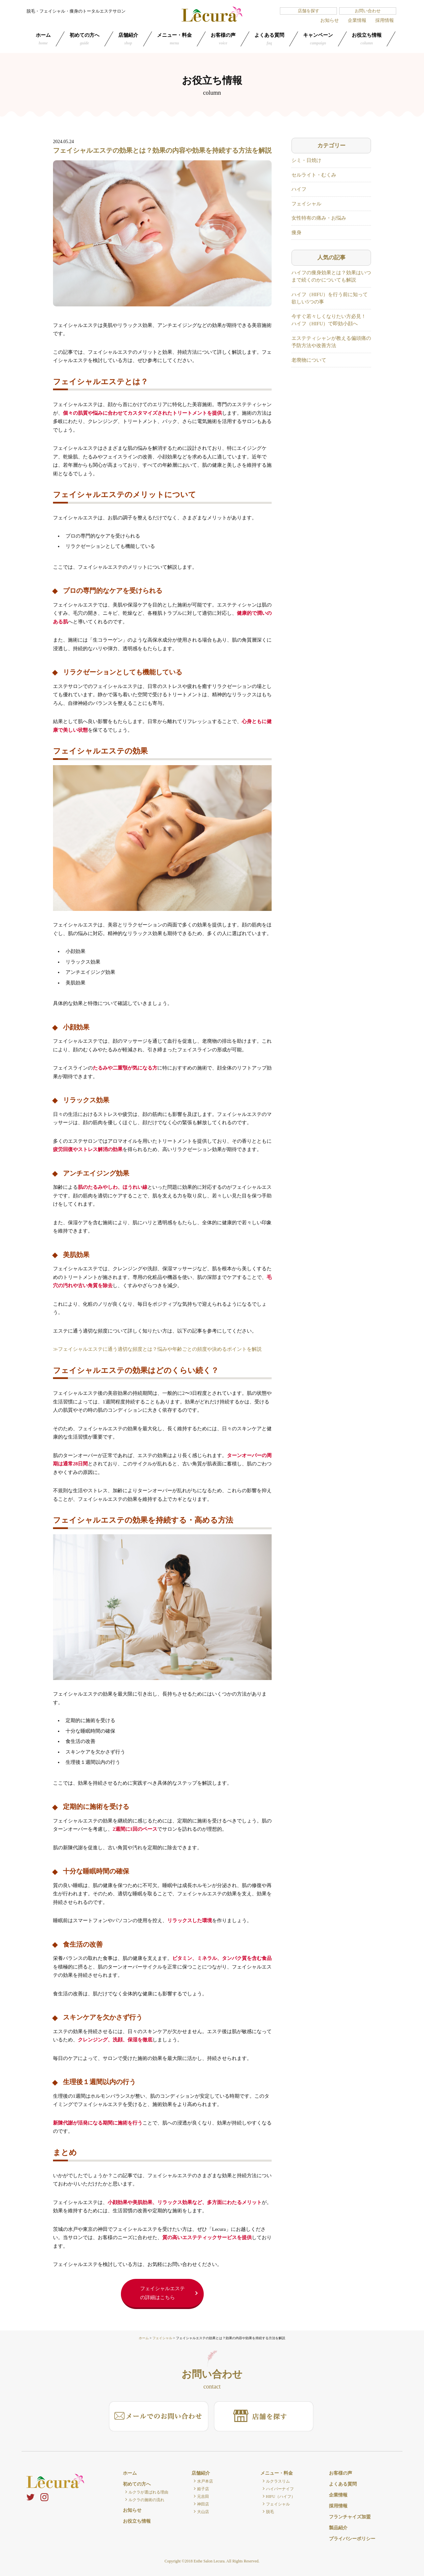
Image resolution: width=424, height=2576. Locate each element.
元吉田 (203, 2496)
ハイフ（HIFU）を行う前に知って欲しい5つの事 (330, 298)
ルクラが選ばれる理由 (148, 2492)
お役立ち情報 (367, 38)
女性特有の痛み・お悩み (319, 218)
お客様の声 (223, 38)
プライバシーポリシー (352, 2538)
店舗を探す (308, 10)
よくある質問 (269, 38)
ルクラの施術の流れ (146, 2499)
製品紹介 (338, 2527)
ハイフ (299, 189)
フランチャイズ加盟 (350, 2516)
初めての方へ (84, 38)
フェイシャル (306, 203)
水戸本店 (205, 2481)
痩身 (296, 232)
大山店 (203, 2511)
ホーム (43, 38)
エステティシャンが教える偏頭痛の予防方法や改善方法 (331, 342)
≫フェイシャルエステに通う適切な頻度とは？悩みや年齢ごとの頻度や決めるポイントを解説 (157, 1349)
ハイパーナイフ (280, 2489)
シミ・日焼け (306, 160)
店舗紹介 (128, 38)
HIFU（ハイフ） (280, 2496)
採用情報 (384, 20)
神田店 (203, 2504)
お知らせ (329, 20)
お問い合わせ (368, 10)
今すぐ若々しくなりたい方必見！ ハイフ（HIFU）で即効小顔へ (329, 320)
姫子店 (203, 2489)
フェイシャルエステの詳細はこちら (162, 2293)
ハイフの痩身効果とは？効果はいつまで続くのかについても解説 (331, 276)
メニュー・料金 (174, 38)
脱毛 (270, 2511)
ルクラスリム (278, 2481)
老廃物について (309, 360)
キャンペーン (318, 38)
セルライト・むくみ (314, 175)
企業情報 (357, 20)
